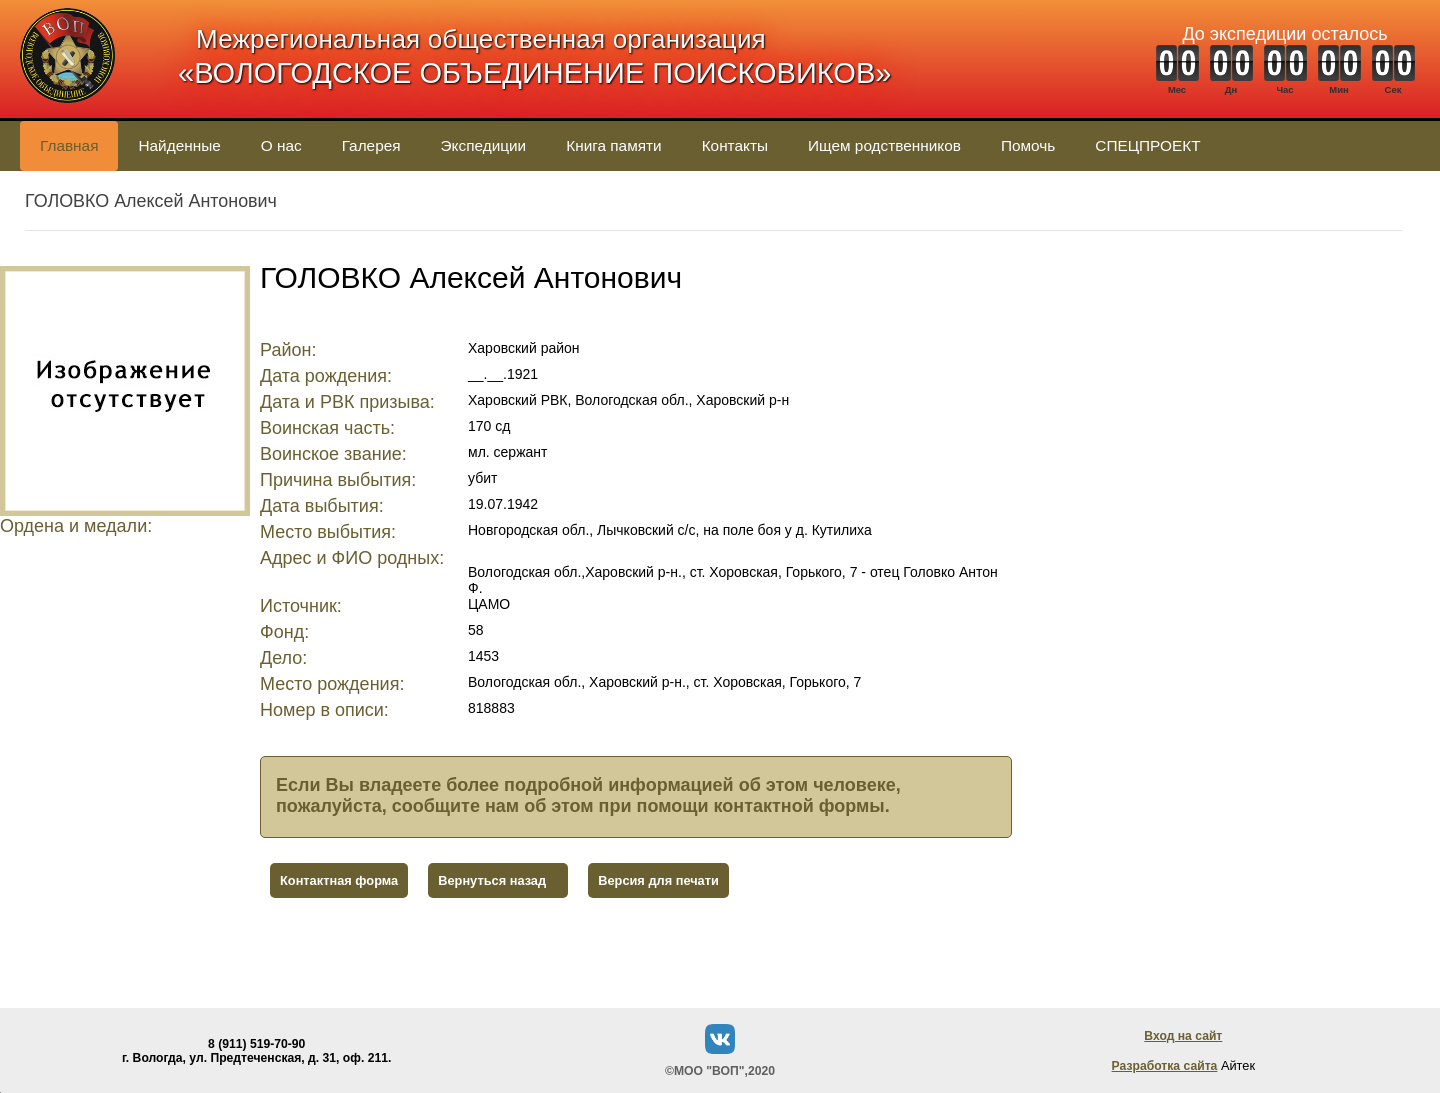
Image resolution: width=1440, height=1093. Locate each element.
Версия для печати (658, 880)
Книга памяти (613, 145)
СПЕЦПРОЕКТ (1147, 145)
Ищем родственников (884, 145)
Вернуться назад (492, 880)
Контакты (735, 145)
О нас (281, 145)
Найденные (179, 145)
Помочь (1028, 145)
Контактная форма (339, 880)
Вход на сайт (1183, 1036)
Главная (69, 145)
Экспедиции (484, 145)
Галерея (371, 145)
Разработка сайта (1165, 1066)
